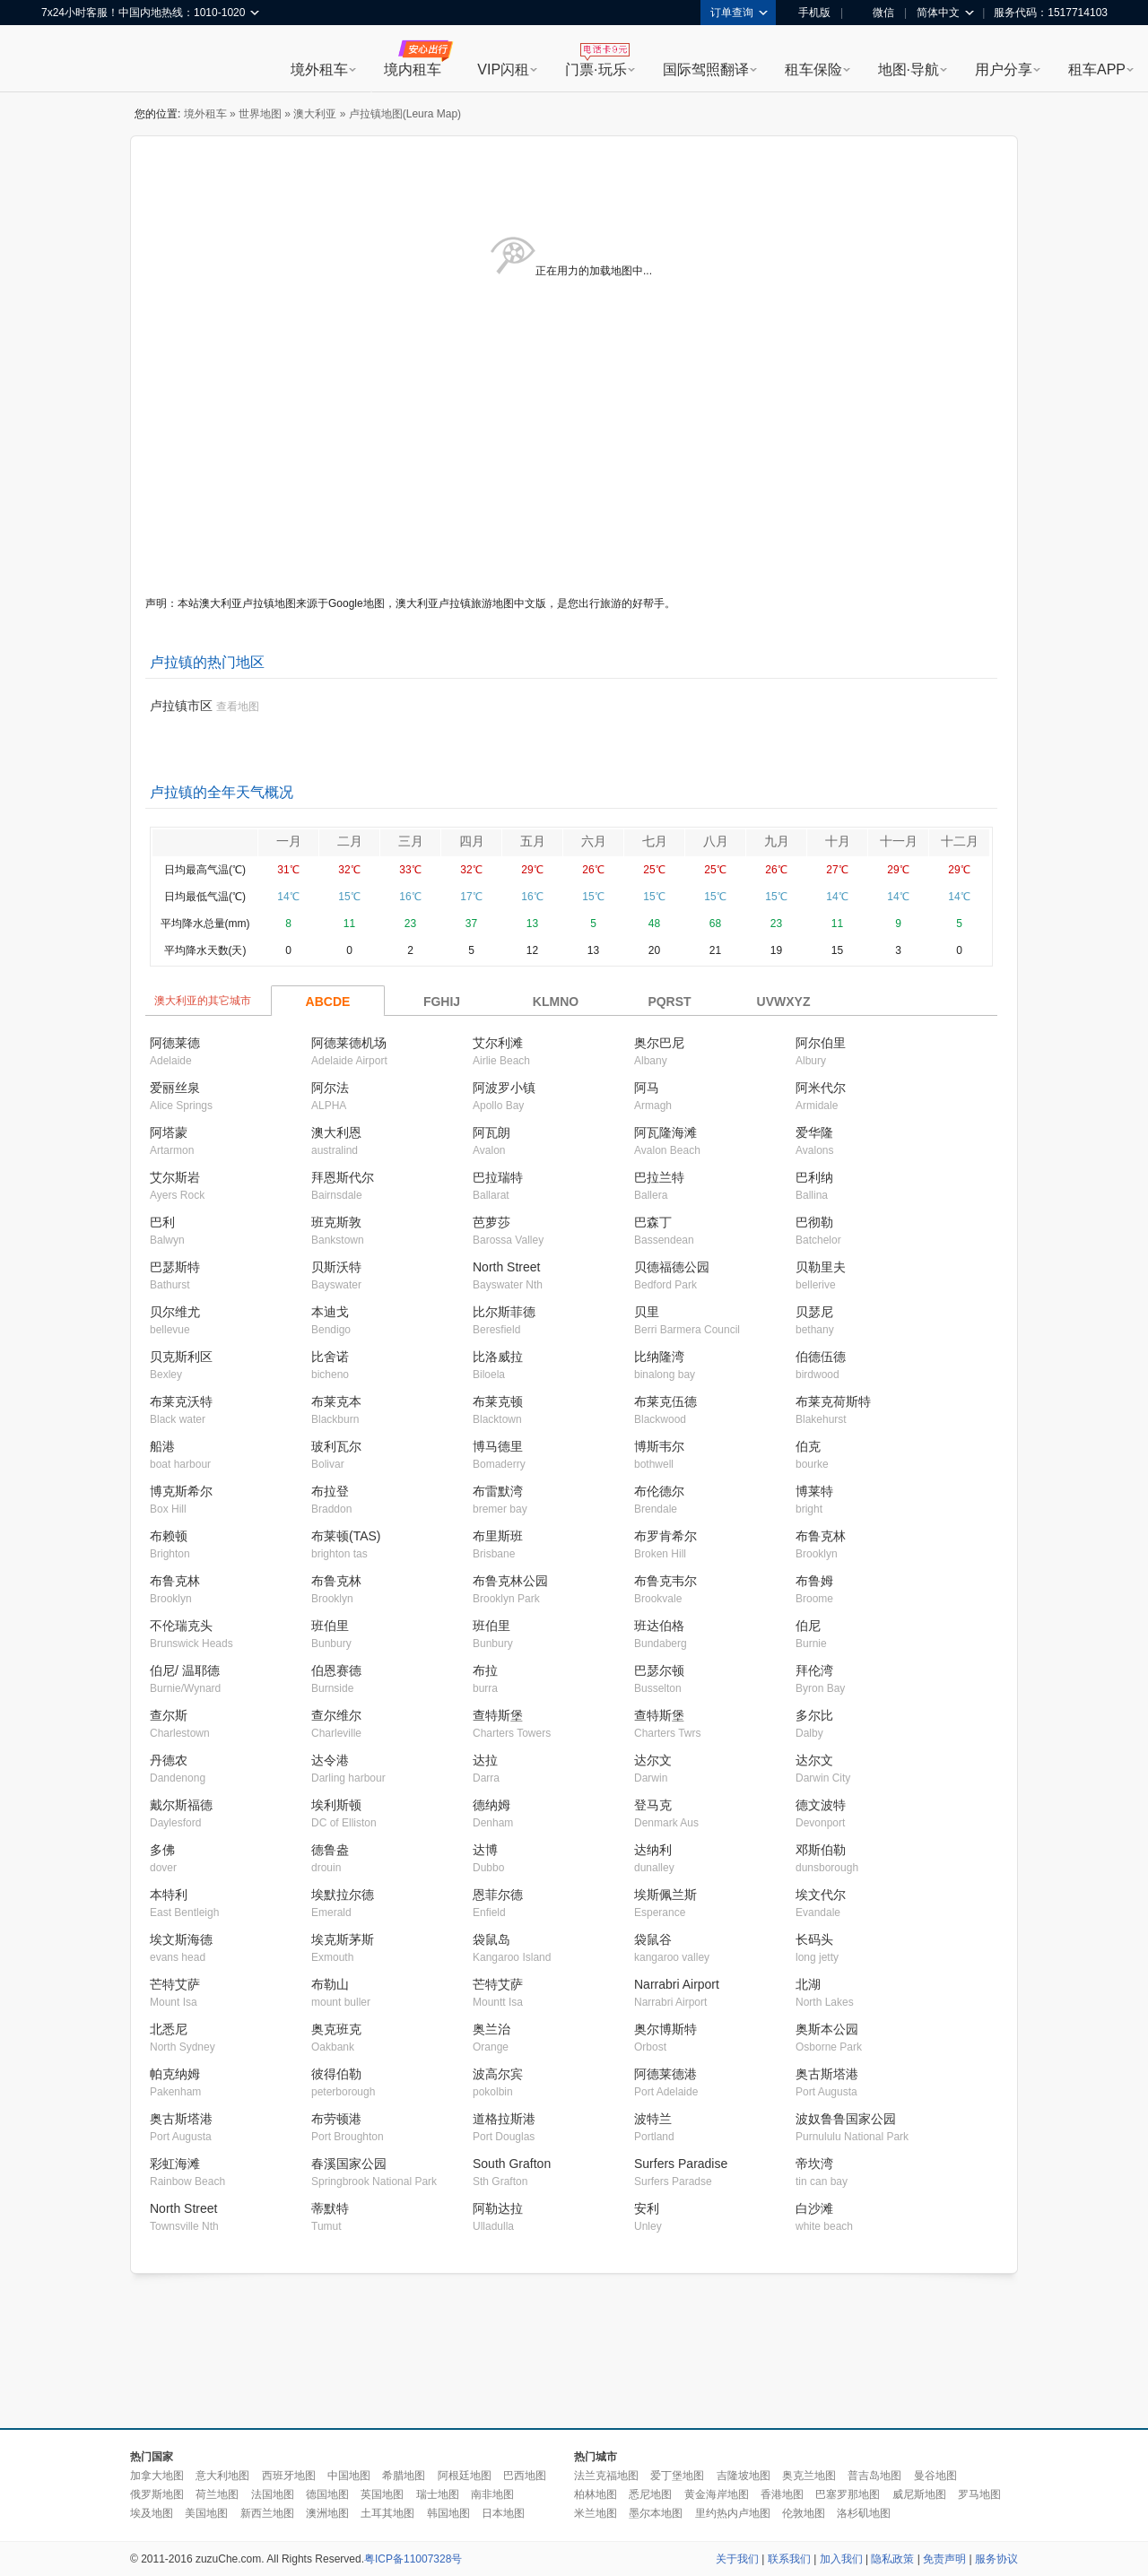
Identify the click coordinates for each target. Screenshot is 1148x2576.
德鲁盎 (330, 1850)
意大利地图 (222, 2475)
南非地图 (492, 2494)
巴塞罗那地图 (847, 2494)
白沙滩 (814, 2208)
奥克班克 (336, 2029)
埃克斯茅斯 (342, 1939)
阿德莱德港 (665, 2074)
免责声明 (944, 2559)
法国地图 (272, 2494)
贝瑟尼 (814, 1312)
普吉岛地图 (874, 2475)
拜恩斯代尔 (342, 1177)
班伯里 (330, 1625)
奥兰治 (491, 2029)
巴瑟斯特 (175, 1267)
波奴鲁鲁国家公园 (846, 2119)
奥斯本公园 (827, 2029)
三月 (410, 841)
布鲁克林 (821, 1536)
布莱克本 (336, 1401)
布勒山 (330, 1984)
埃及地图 (151, 2513)
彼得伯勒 (336, 2074)
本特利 (168, 1894)
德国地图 (327, 2494)
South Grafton (512, 2163)
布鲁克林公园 (510, 1581)
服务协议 (996, 2559)
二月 (349, 841)
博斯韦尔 (659, 1446)
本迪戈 (330, 1312)
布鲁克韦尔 (665, 1581)
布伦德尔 (659, 1491)
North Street (506, 1267)
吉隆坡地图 (743, 2475)
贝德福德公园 (671, 1267)
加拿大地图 (157, 2475)
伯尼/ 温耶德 (185, 1670)
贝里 (646, 1312)
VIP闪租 (503, 69)
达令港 (330, 1760)
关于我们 (737, 2559)
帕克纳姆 (175, 2074)
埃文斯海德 (181, 1939)
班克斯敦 (336, 1222)
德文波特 (821, 1805)
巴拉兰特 (659, 1177)
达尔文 (653, 1760)
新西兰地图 (267, 2513)
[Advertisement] (574, 2351)
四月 (471, 841)
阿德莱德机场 (349, 1043)
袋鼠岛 (491, 1939)
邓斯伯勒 (821, 1850)
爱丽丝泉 (175, 1087)
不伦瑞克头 (181, 1625)
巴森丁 (653, 1222)
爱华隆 (814, 1132)
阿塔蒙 (168, 1132)
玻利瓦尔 (336, 1446)
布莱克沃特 (181, 1401)
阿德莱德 (175, 1043)
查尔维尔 (336, 1715)
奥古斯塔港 (827, 2074)
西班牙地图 (289, 2475)
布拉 (485, 1670)
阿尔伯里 (821, 1043)
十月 (837, 841)
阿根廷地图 (464, 2475)
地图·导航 (908, 69)
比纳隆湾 (659, 1356)
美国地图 (206, 2513)
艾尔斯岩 (175, 1177)
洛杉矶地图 (864, 2513)
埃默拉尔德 (342, 1894)
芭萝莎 (491, 1222)
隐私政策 (892, 2559)
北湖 (808, 1984)
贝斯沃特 (336, 1267)
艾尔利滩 (498, 1043)
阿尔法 (330, 1087)
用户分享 (1003, 69)
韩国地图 (448, 2513)
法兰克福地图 (606, 2475)
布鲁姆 (814, 1581)
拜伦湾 (814, 1670)
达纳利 (653, 1850)
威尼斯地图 (919, 2494)
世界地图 (260, 114)
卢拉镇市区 (181, 705)
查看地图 (237, 706)
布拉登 (330, 1491)
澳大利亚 (314, 114)
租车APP (1097, 69)
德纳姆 (491, 1805)
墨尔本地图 (656, 2513)
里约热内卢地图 (732, 2513)
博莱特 (814, 1491)
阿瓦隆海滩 (665, 1132)
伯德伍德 (821, 1356)
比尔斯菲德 (504, 1312)
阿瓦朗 (491, 1132)
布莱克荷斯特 (833, 1401)
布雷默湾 (498, 1491)
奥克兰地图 (809, 2475)
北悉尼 (168, 2029)
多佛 (162, 1850)
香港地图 (782, 2494)
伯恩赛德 (336, 1670)
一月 (288, 841)
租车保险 (813, 69)
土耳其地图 (387, 2513)
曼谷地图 (935, 2475)
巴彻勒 (814, 1222)
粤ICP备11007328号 (413, 2559)
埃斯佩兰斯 (665, 1894)
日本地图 (503, 2513)
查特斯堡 (498, 1715)
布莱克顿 (498, 1401)
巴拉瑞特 (498, 1177)
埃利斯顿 (336, 1805)
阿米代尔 (821, 1087)
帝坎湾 (814, 2163)
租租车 (63, 60)
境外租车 (319, 69)
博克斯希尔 (181, 1491)
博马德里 (498, 1446)
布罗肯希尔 (665, 1536)
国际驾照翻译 (706, 69)
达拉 (485, 1760)
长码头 (814, 1939)
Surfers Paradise (680, 2163)
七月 (654, 841)
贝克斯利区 (181, 1356)
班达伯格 (659, 1625)
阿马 (646, 1087)
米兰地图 (595, 2513)
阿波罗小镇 (504, 1087)
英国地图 (382, 2494)
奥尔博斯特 (665, 2029)
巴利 (162, 1222)
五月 (532, 841)
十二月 (959, 841)
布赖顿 (168, 1536)
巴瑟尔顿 (659, 1670)
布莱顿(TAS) (346, 1536)
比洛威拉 (498, 1356)
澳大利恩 (336, 1132)
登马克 (653, 1805)
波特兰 (653, 2119)
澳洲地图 (327, 2513)
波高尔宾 (498, 2074)
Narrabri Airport (676, 1984)
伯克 (808, 1446)
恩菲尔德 (498, 1894)
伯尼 (808, 1625)
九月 (776, 841)
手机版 (808, 12)
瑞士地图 (437, 2494)
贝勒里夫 (821, 1267)
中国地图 (348, 2475)
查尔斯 (168, 1715)
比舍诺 (330, 1356)
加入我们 (841, 2559)
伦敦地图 (803, 2513)
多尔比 (814, 1715)
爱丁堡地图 (677, 2475)
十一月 (899, 841)
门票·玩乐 (595, 69)
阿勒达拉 (498, 2208)
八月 (715, 841)
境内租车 (412, 69)
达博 (485, 1850)
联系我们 (789, 2559)
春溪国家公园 (349, 2163)
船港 (162, 1446)
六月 (593, 841)
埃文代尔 (821, 1894)
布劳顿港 (336, 2119)
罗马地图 (979, 2494)
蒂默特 (330, 2208)
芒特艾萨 (175, 1984)
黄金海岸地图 (716, 2494)
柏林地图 (595, 2494)
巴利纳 (814, 1177)
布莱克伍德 (665, 1401)
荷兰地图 (217, 2494)
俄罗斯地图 (157, 2494)
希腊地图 (403, 2475)
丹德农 (168, 1760)
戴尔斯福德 (181, 1805)
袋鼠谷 (653, 1939)
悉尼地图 (650, 2494)
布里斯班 (498, 1536)
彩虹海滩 (175, 2163)
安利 (646, 2208)
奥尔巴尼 (659, 1043)
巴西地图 (524, 2475)
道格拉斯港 (504, 2119)
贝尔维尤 (175, 1312)
